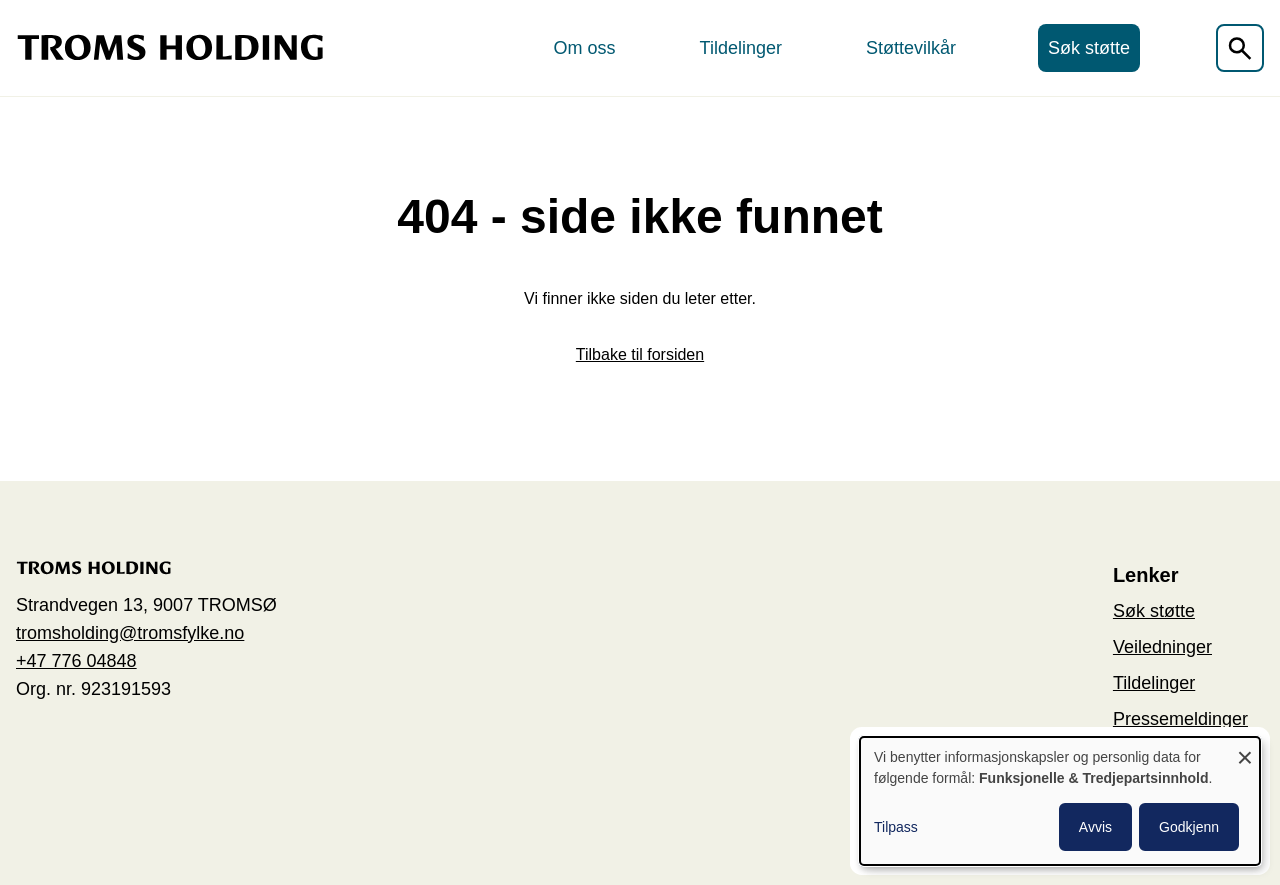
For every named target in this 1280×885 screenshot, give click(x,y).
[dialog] (1060, 801)
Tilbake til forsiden (640, 354)
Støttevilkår (911, 48)
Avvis (1095, 827)
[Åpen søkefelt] (1240, 48)
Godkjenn (1189, 827)
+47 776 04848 (76, 661)
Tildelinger (741, 48)
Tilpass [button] (896, 827)
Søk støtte (1089, 48)
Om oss (585, 48)
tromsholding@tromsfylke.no (130, 633)
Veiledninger (1162, 647)
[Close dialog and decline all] (1245, 749)
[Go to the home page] (170, 47)
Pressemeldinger (1180, 719)
